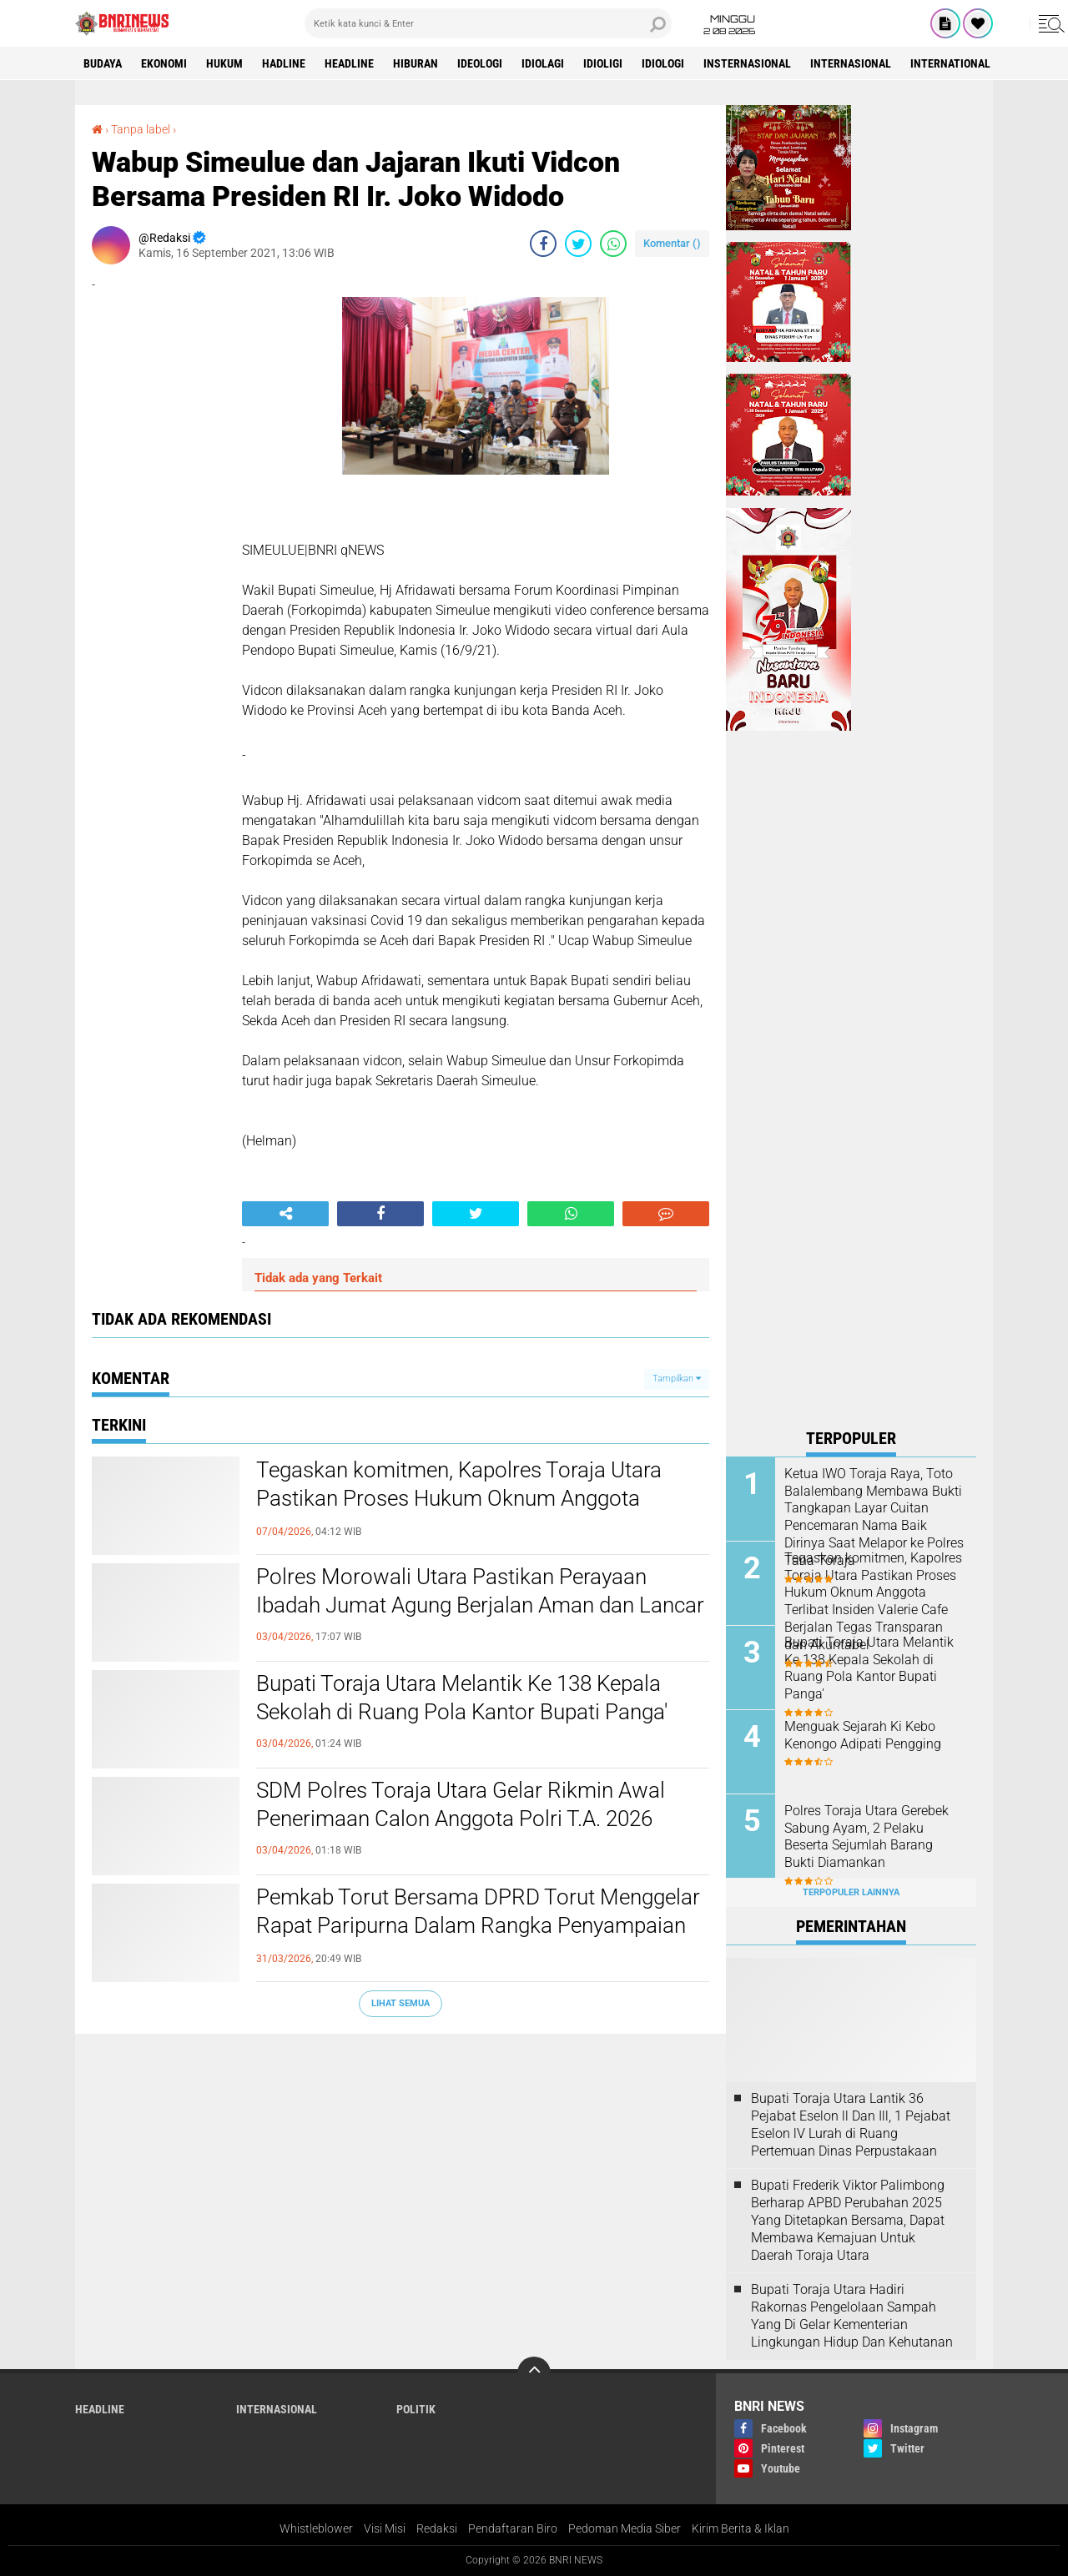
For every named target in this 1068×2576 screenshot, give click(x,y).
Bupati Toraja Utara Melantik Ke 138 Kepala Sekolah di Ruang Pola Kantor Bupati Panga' (462, 1697)
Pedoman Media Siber (624, 2528)
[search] (488, 23)
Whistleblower (316, 2528)
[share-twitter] (578, 243)
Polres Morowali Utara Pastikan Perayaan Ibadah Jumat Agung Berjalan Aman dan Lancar (480, 1591)
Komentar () (672, 243)
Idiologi (663, 63)
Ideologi (479, 63)
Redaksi (436, 2528)
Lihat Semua (400, 2003)
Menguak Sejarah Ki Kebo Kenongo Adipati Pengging (862, 1735)
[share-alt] (285, 1213)
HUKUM (224, 63)
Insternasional (747, 63)
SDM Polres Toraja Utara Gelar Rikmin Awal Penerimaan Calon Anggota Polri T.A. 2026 (460, 1804)
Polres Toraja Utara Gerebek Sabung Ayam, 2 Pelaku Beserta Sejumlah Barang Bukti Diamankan (866, 1836)
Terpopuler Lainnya (851, 1892)
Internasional (850, 63)
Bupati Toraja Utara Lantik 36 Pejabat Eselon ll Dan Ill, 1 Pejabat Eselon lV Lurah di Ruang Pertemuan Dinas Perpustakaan (850, 2124)
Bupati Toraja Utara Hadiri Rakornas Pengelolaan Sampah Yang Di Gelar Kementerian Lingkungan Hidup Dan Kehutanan (852, 2315)
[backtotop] (534, 2373)
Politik (416, 2409)
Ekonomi (164, 63)
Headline (349, 63)
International (950, 63)
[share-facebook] (543, 243)
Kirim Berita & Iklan (740, 2528)
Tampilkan (676, 1378)
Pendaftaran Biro (512, 2528)
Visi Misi (385, 2528)
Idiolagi (542, 63)
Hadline (283, 63)
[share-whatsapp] (613, 243)
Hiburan (415, 63)
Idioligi (602, 63)
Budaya (102, 63)
